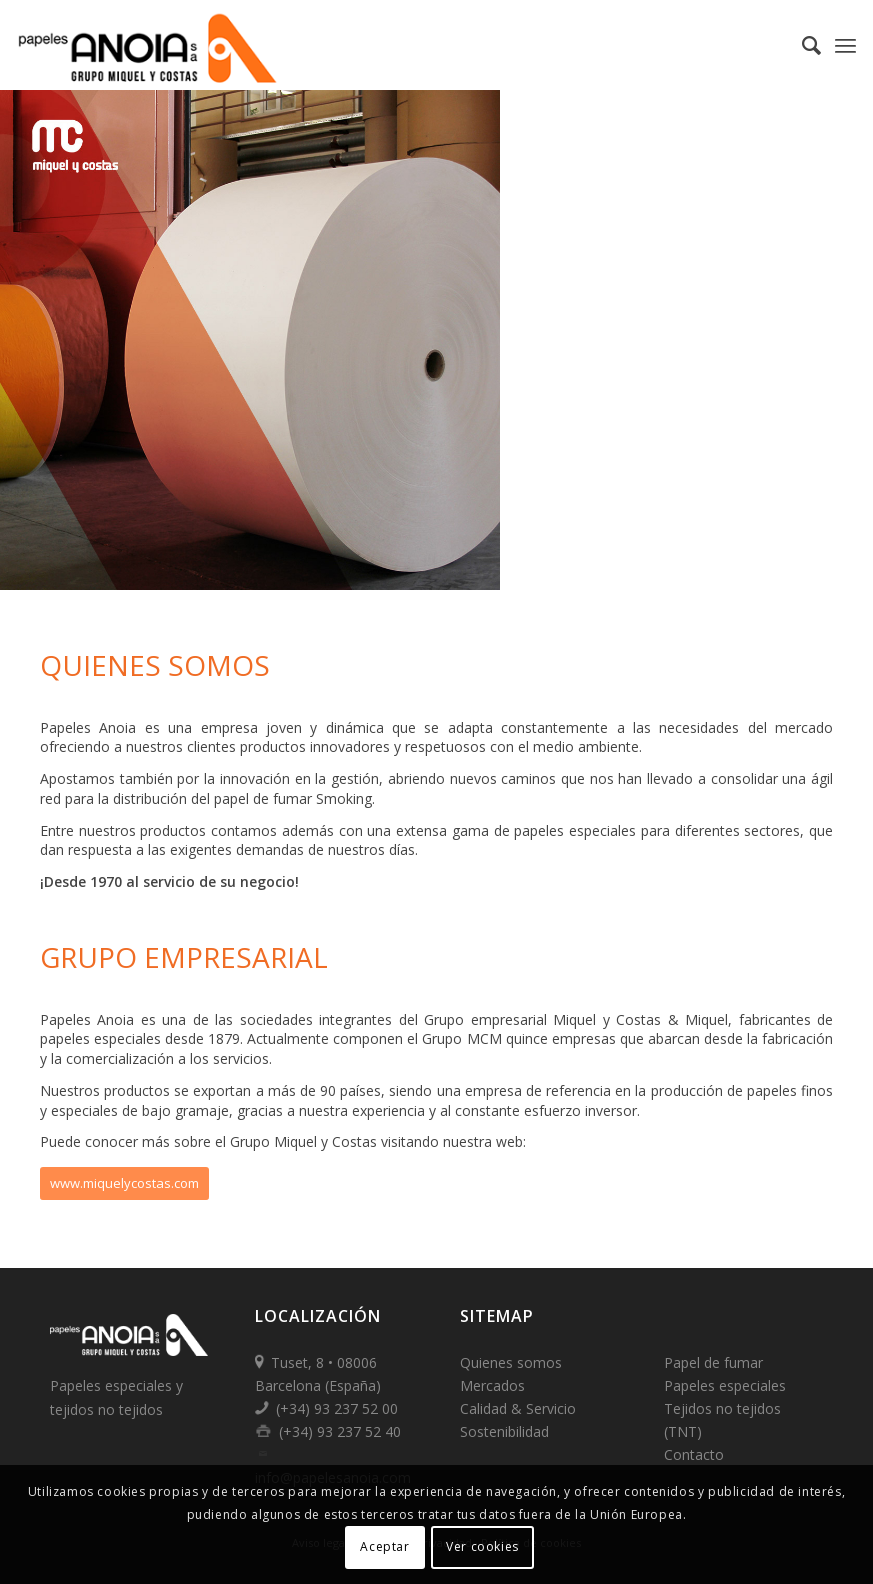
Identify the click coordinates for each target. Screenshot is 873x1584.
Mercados (492, 1385)
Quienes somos (511, 1362)
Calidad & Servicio (518, 1408)
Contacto (694, 1454)
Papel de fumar (713, 1362)
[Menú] (845, 45)
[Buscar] (801, 45)
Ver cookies (482, 1546)
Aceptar (384, 1546)
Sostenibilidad (504, 1431)
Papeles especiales (725, 1385)
